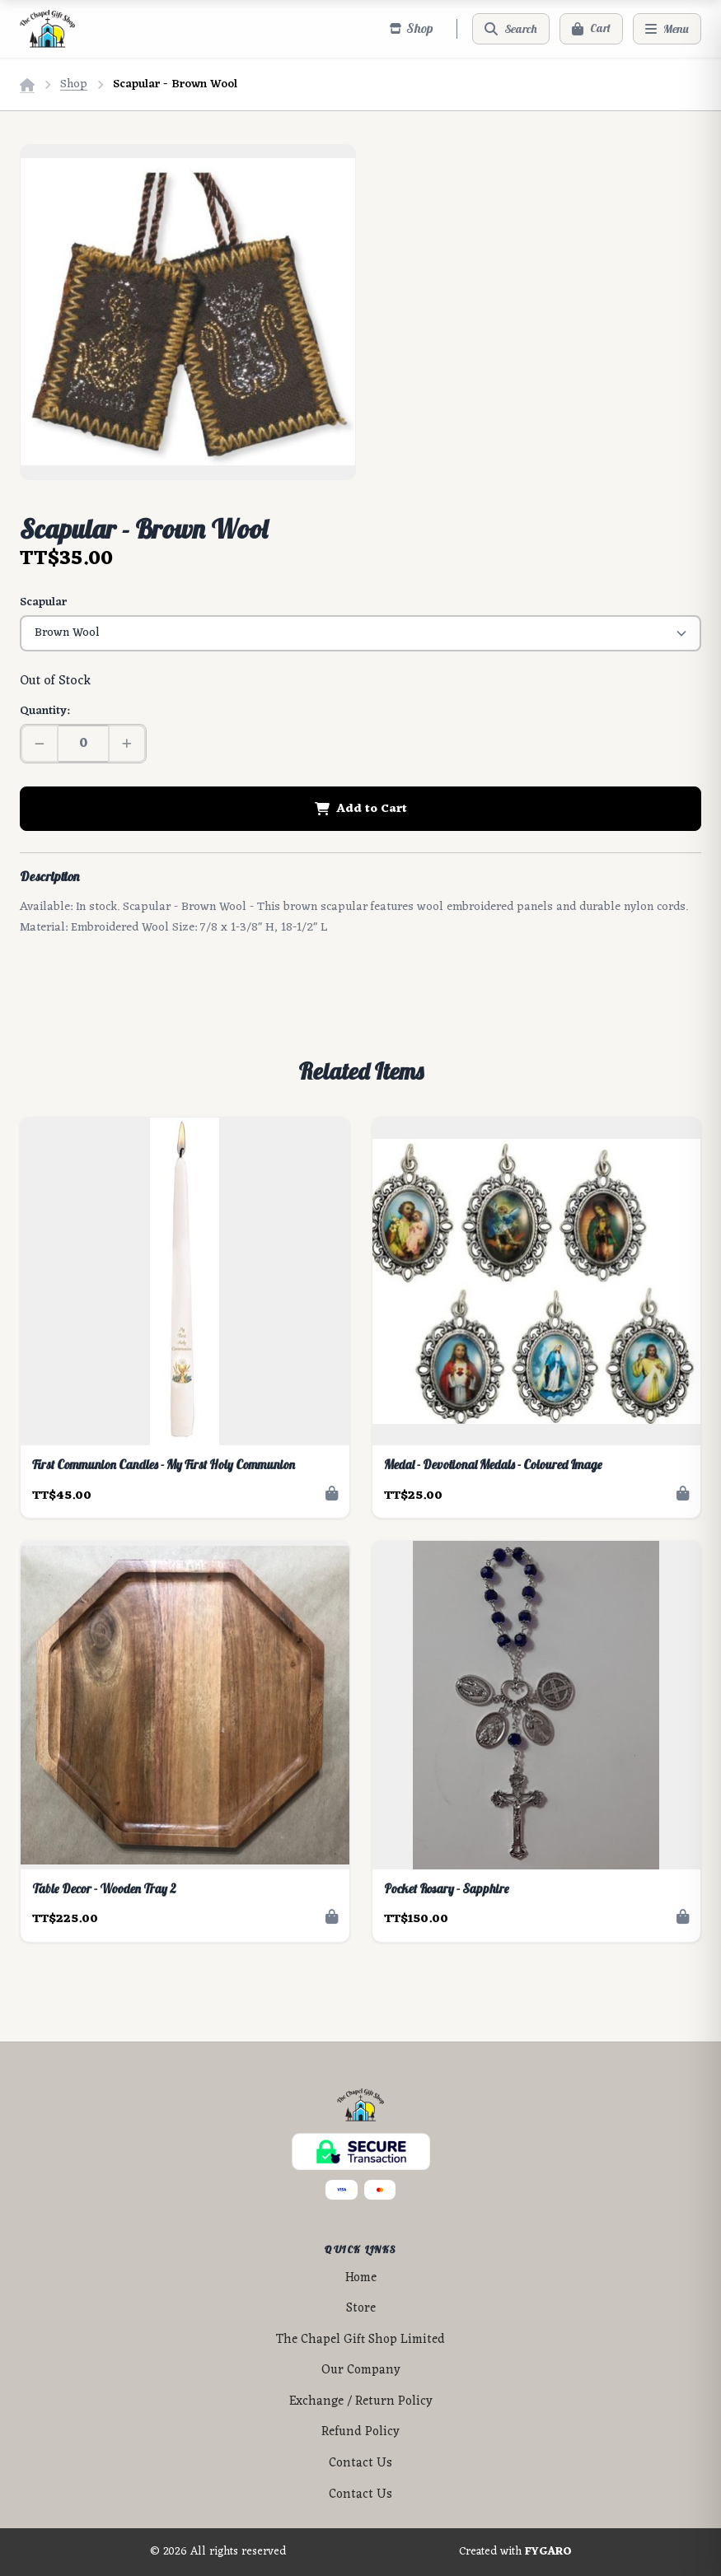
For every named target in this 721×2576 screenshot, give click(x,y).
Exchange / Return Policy (361, 2402)
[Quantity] (83, 744)
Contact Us (360, 2463)
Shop (73, 84)
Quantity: (44, 711)
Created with (515, 2552)
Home (361, 2278)
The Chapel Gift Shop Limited (360, 2340)
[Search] (511, 28)
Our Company (360, 2370)
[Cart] (591, 28)
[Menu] (667, 28)
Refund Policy (360, 2432)
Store (361, 2309)
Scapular (43, 602)
